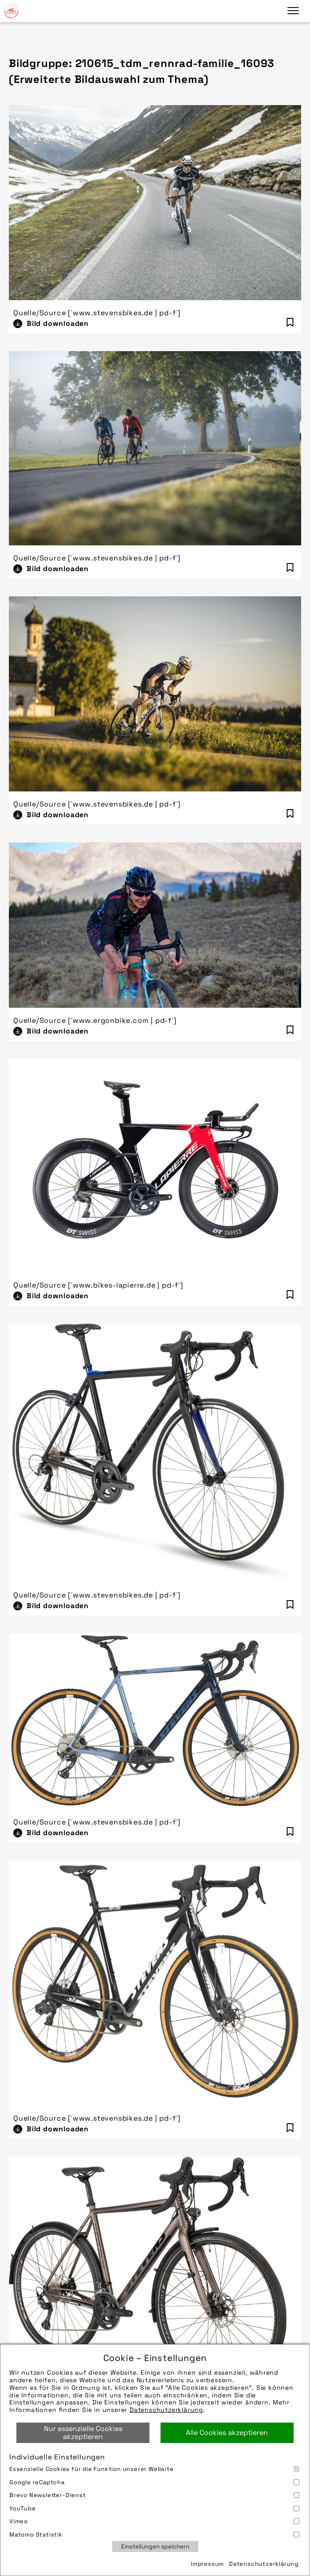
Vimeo (154, 2521)
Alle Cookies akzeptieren (227, 2432)
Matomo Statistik (154, 2534)
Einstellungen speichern (155, 2546)
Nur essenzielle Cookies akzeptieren (83, 2432)
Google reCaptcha (154, 2482)
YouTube (154, 2508)
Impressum (207, 2564)
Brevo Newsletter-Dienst (154, 2495)
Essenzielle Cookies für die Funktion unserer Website (154, 2469)
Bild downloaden (58, 323)
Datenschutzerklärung (166, 2410)
